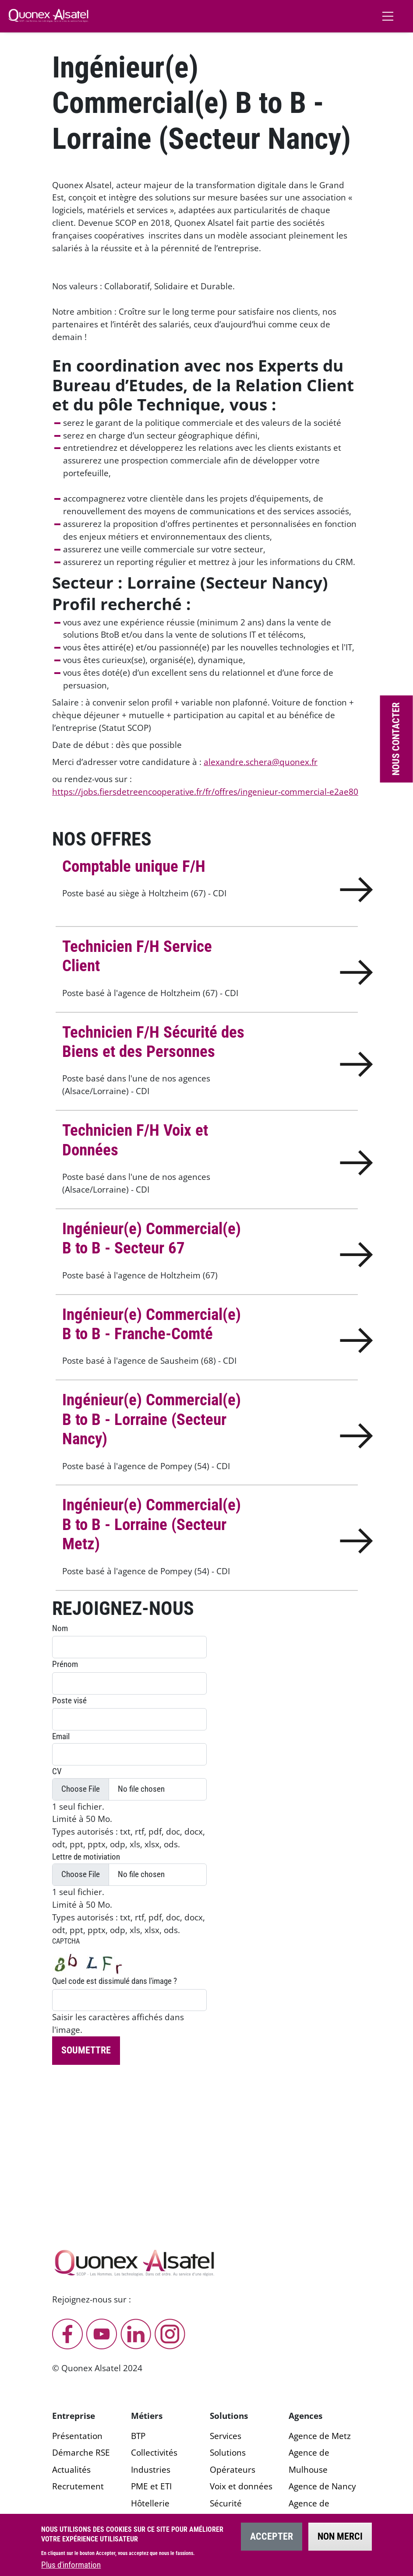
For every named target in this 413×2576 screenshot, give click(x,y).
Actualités (71, 2469)
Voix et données (241, 2486)
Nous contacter (396, 739)
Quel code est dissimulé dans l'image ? (114, 1981)
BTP (138, 2436)
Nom (60, 1628)
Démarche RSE (81, 2452)
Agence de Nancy (322, 2486)
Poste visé (69, 1700)
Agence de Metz (320, 2436)
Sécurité (226, 2503)
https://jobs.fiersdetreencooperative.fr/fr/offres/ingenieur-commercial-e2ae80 (205, 791)
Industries (150, 2469)
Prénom (65, 1664)
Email (61, 1736)
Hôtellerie (150, 2503)
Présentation (77, 2436)
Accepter (271, 2541)
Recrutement (78, 2486)
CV (57, 1771)
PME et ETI (151, 2486)
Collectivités (154, 2452)
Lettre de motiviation (86, 1857)
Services (225, 2436)
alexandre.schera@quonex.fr (261, 762)
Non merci (340, 2541)
